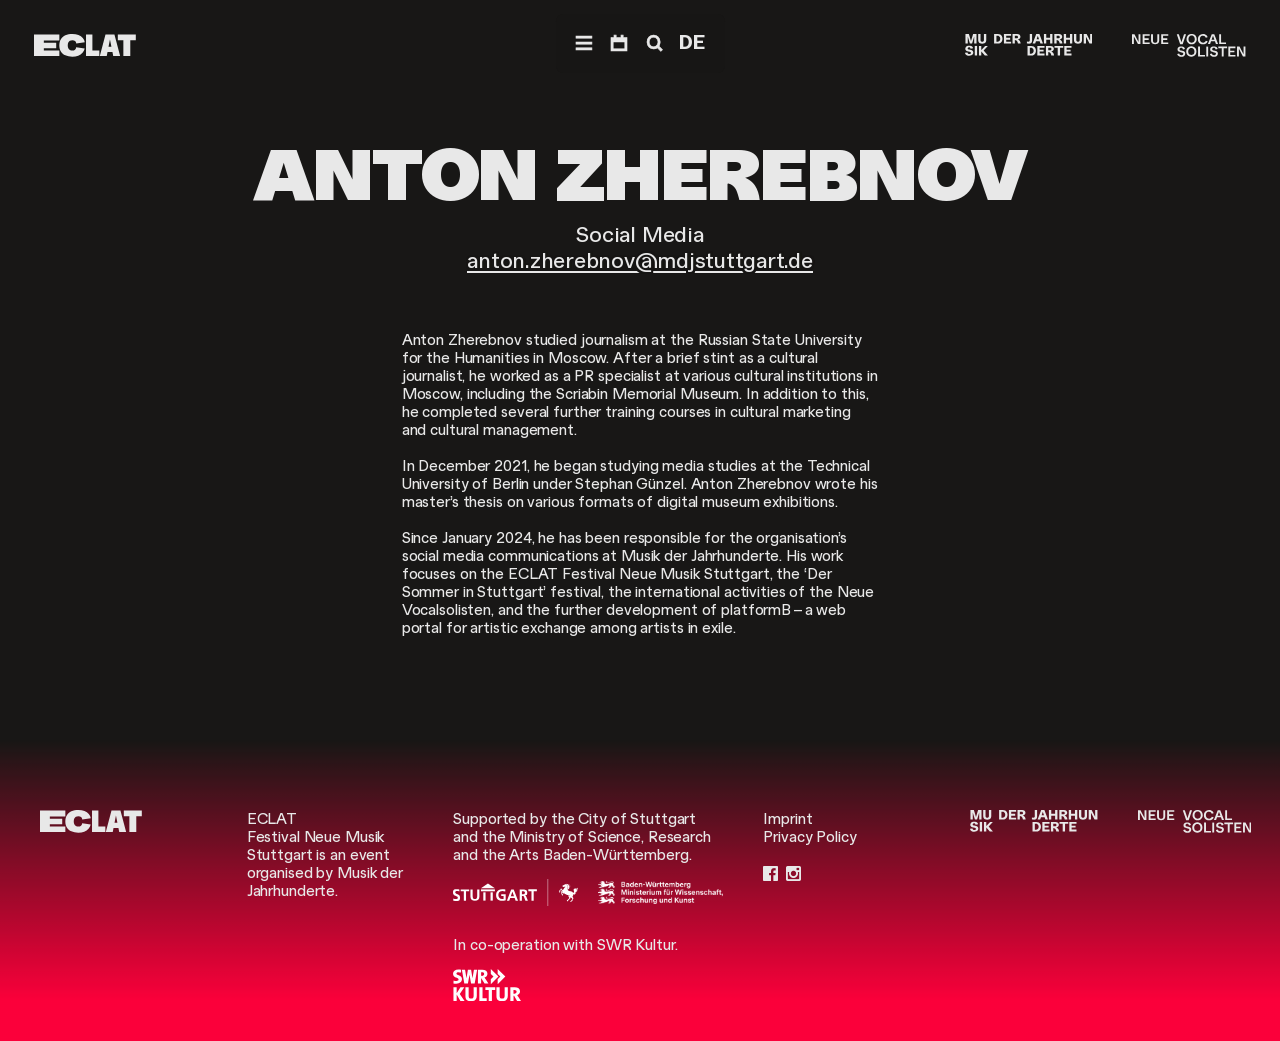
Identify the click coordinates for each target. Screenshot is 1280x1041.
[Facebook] (770, 873)
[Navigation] (584, 43)
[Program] (619, 43)
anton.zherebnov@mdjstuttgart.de (640, 260)
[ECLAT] (85, 45)
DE (692, 42)
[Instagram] (793, 873)
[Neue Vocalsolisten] (1188, 45)
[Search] (653, 43)
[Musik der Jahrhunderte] (1029, 45)
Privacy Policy (809, 837)
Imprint (787, 819)
